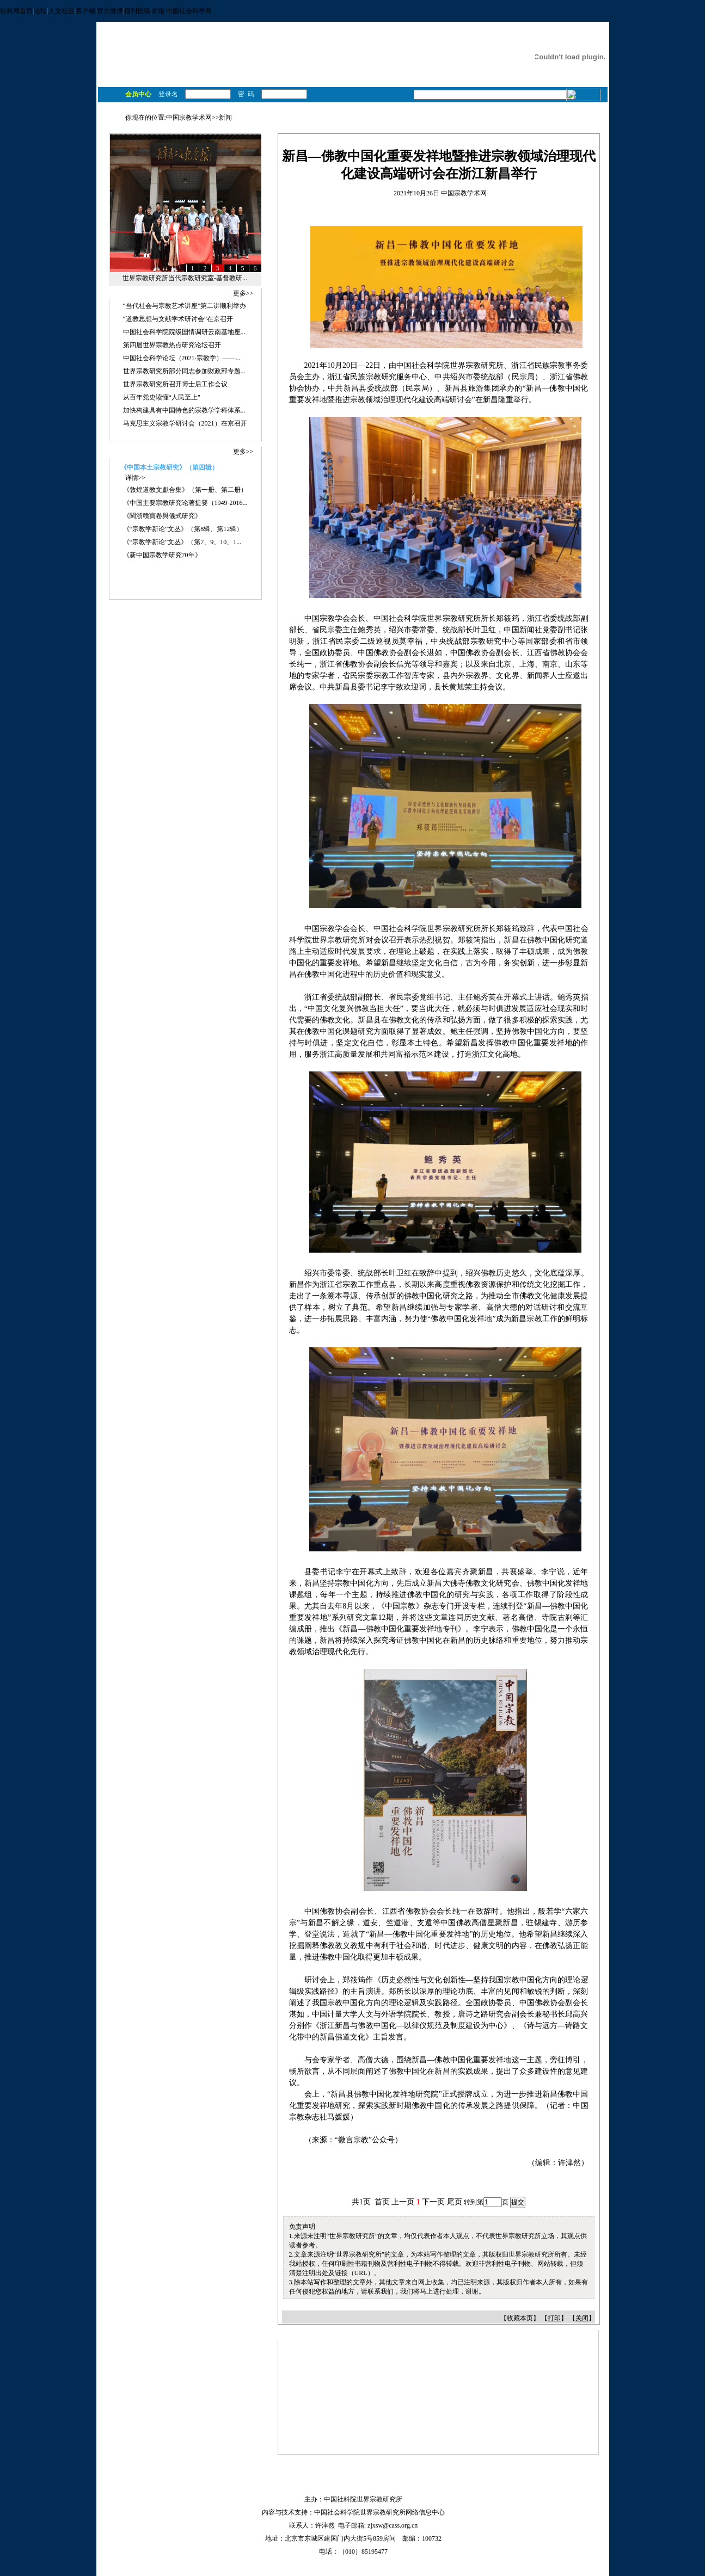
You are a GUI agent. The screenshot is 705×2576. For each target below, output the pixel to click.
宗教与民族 (349, 59)
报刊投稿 (137, 11)
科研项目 (271, 77)
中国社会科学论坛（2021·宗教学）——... (182, 358)
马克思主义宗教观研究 (284, 37)
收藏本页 (520, 2318)
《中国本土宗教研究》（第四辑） (169, 467)
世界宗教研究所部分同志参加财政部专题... (184, 371)
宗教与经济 (392, 59)
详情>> (135, 478)
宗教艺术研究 (356, 48)
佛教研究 (336, 37)
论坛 (40, 11)
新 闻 (137, 77)
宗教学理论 (313, 48)
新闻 (225, 117)
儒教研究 (408, 37)
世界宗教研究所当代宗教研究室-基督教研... (184, 278)
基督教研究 (372, 37)
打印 (554, 2318)
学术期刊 (387, 77)
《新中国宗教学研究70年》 (162, 555)
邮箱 (157, 11)
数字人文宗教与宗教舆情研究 (470, 48)
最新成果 (201, 77)
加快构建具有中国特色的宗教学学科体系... (184, 410)
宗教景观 (478, 77)
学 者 (323, 77)
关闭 (581, 2318)
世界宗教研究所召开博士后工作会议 (175, 384)
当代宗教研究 (401, 48)
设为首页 (349, 2485)
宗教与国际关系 (438, 59)
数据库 (447, 77)
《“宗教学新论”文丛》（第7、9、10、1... (182, 542)
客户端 (85, 11)
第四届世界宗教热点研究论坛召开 (172, 345)
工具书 (418, 77)
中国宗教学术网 (189, 117)
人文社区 (61, 11)
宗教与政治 (268, 59)
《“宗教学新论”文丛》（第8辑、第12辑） (183, 529)
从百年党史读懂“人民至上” (162, 397)
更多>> (243, 293)
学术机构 (352, 77)
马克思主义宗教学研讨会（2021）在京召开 (185, 423)
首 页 (113, 77)
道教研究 (441, 37)
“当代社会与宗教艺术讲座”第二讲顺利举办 (185, 306)
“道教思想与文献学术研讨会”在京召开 (178, 319)
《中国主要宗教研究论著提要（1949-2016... (185, 503)
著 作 (299, 77)
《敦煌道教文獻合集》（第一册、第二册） (185, 490)
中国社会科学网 (189, 11)
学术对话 (166, 77)
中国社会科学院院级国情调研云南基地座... (184, 332)
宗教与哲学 (307, 59)
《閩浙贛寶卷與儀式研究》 (162, 516)
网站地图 (306, 2485)
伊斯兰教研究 (271, 48)
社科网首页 (16, 11)
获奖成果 (236, 77)
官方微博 (110, 11)
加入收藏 (392, 2485)
